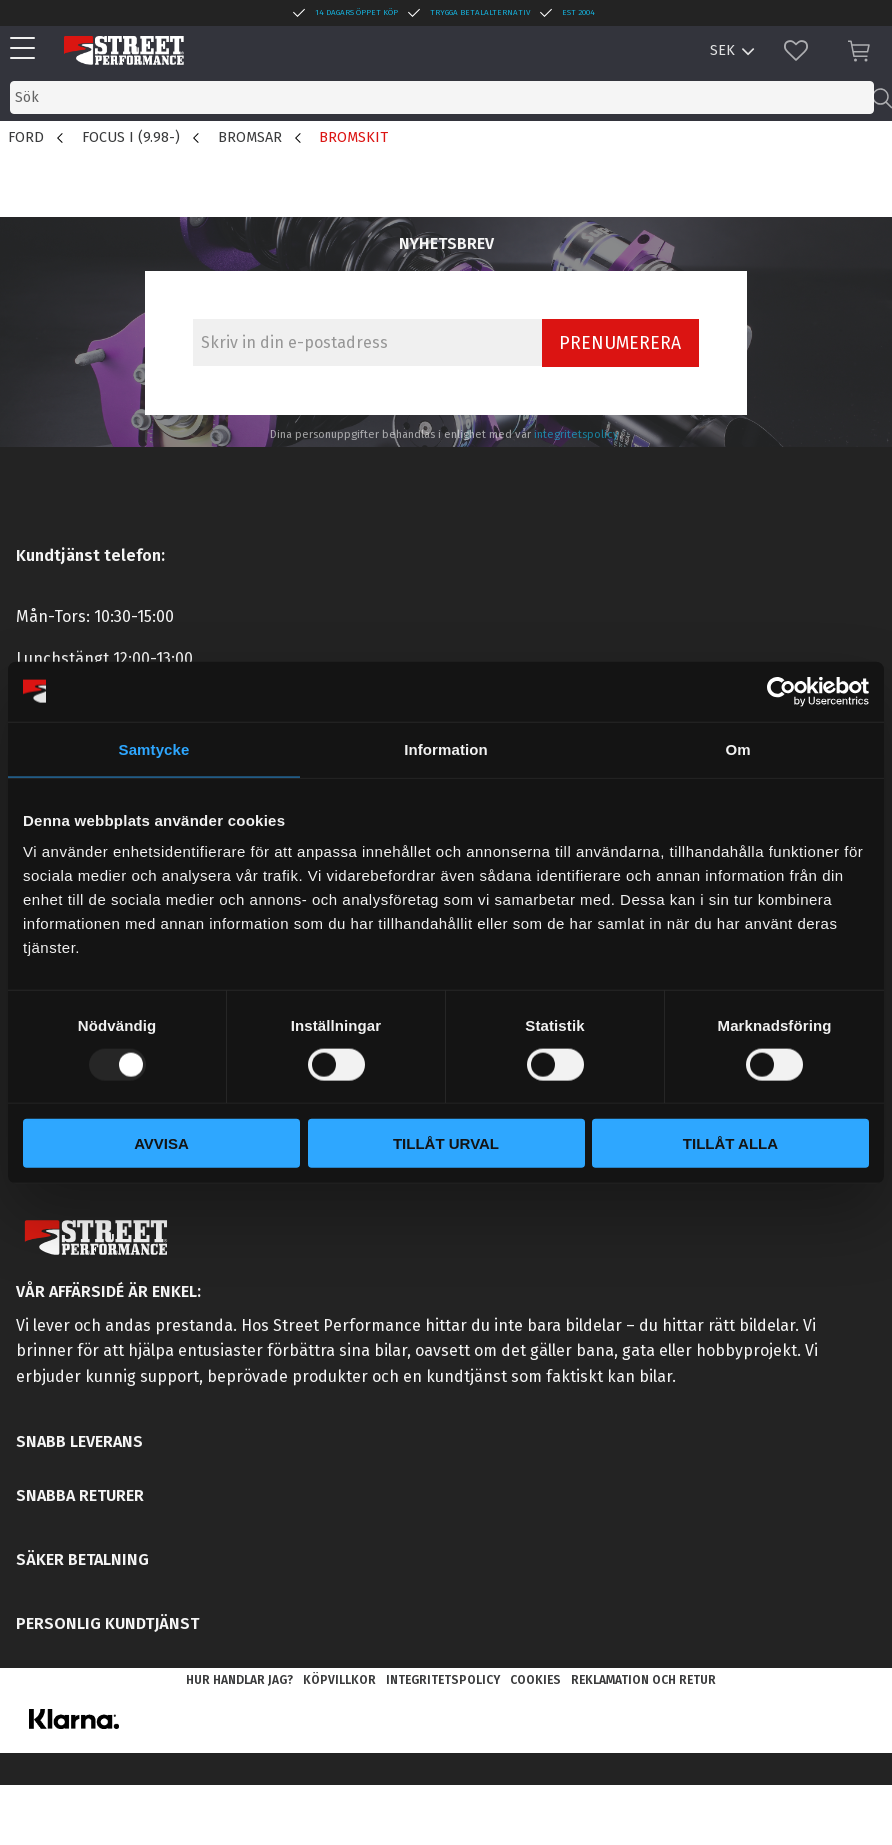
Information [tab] (446, 748)
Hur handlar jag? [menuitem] (239, 1680)
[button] (27, 49)
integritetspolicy (576, 434)
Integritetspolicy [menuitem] (443, 1680)
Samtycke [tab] (154, 748)
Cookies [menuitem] (535, 1680)
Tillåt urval (446, 1143)
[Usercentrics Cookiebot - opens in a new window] (781, 691)
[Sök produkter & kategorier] (442, 97)
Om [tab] (737, 748)
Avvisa (161, 1143)
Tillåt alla (730, 1143)
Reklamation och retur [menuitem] (643, 1680)
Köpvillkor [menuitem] (339, 1680)
